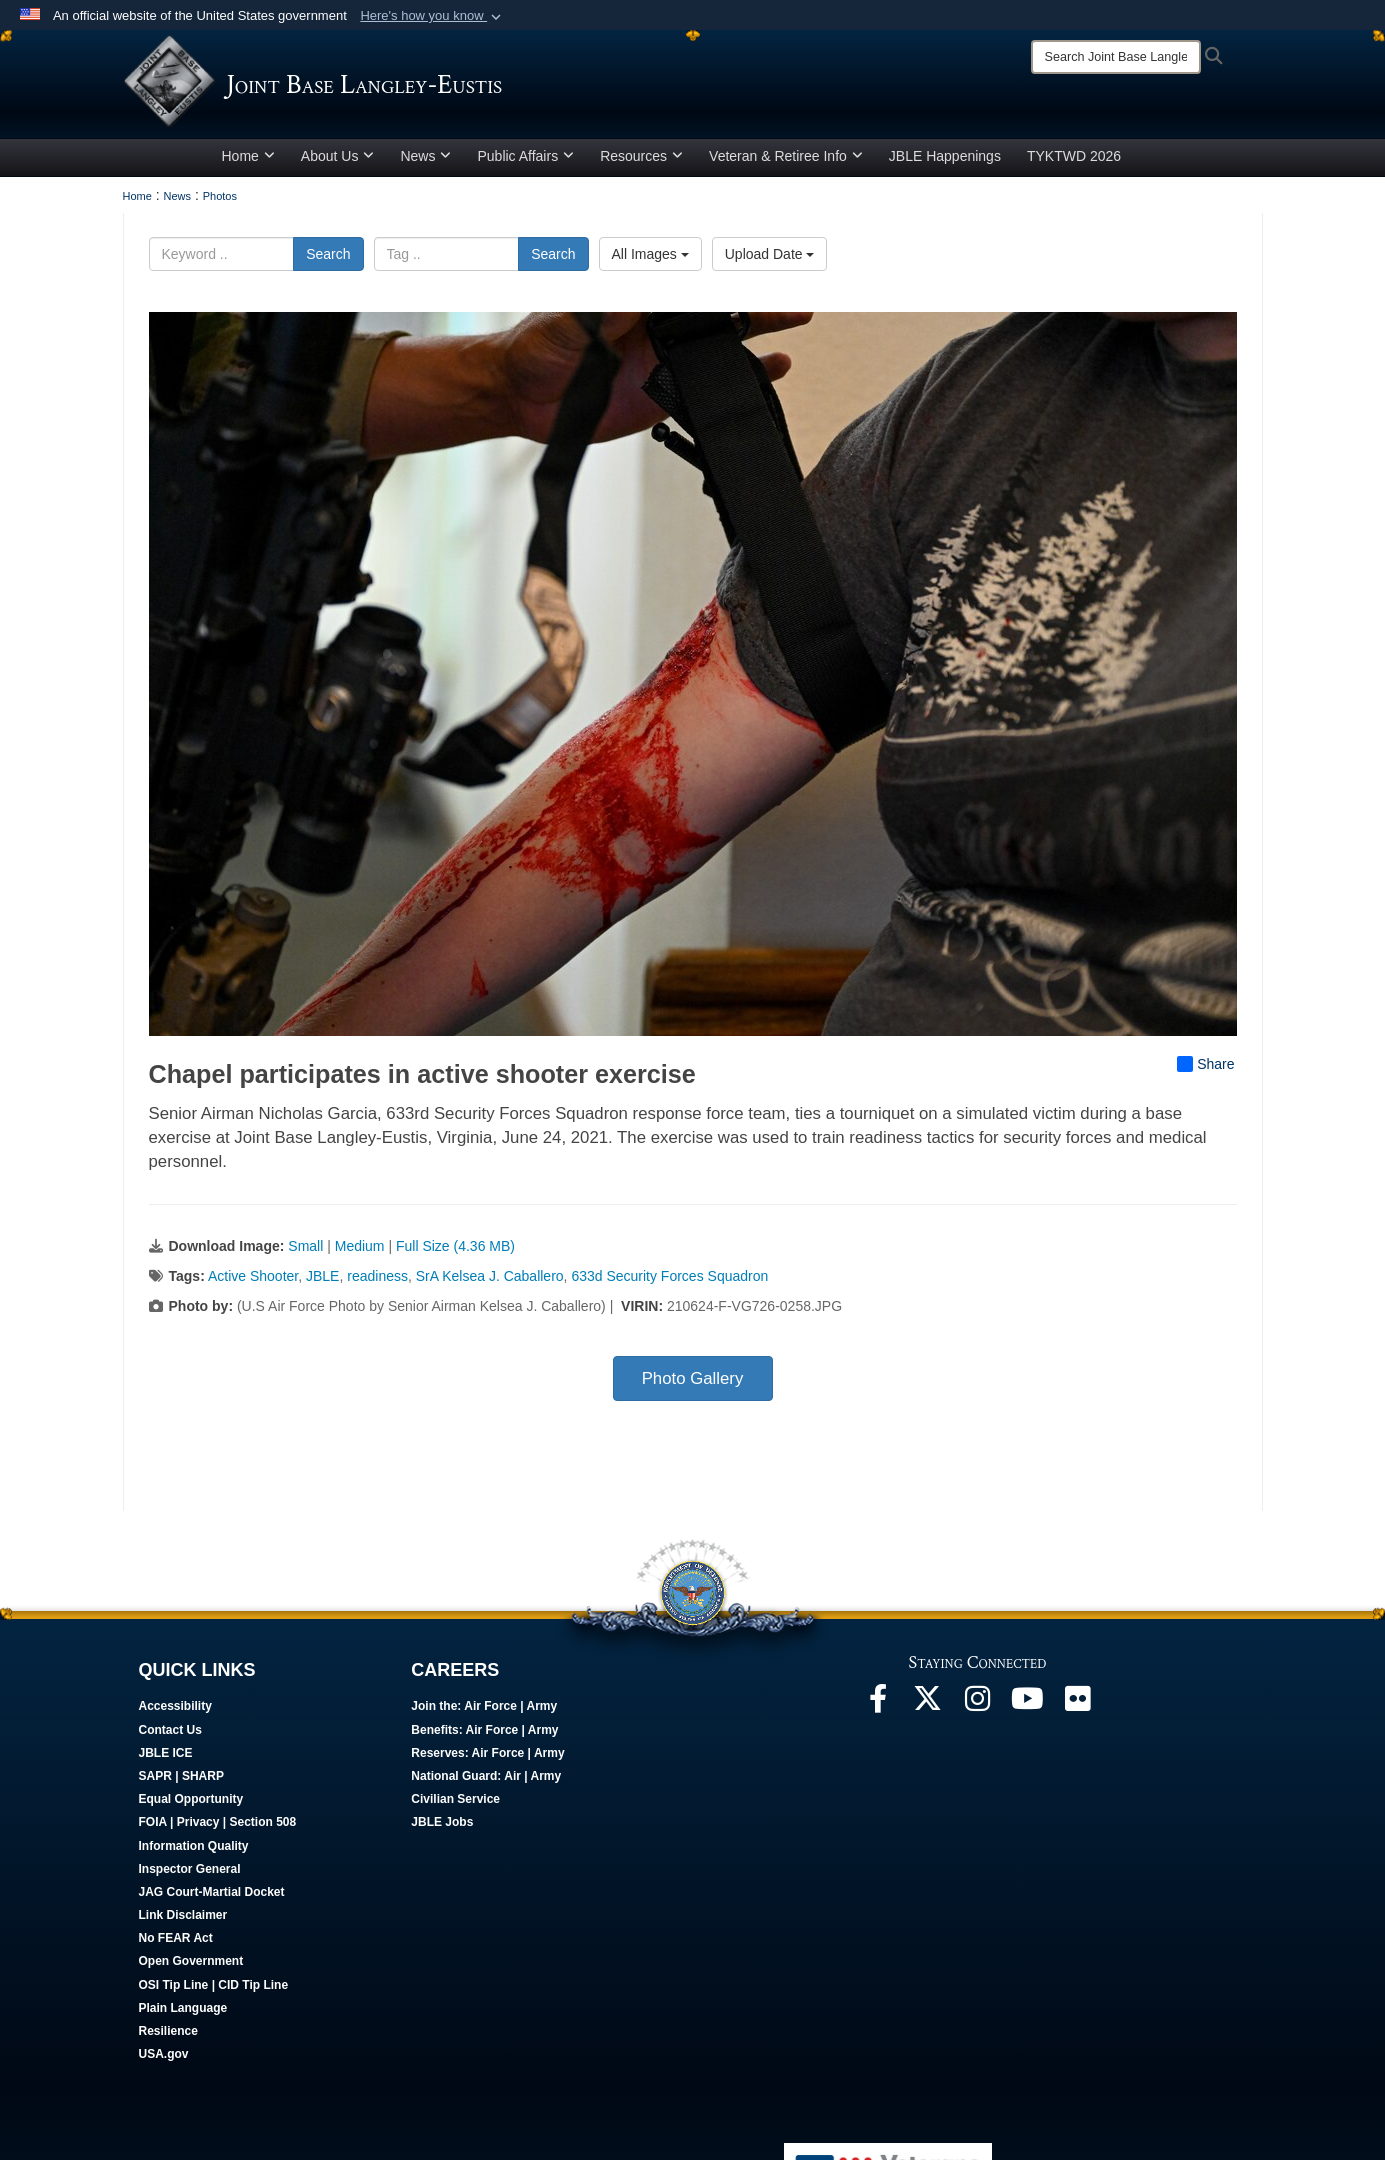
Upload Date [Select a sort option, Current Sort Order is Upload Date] (770, 261)
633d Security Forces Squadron (669, 1283)
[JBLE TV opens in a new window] (1028, 1711)
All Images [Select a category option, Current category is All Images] (650, 261)
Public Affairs (525, 163)
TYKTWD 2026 (1074, 163)
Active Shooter (253, 1283)
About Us (338, 163)
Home (248, 163)
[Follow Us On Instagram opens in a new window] (978, 1711)
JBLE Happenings (945, 163)
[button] (432, 16)
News (425, 163)
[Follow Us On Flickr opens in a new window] (1078, 1711)
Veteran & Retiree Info (786, 163)
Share (1205, 1071)
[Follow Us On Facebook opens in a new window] (878, 1711)
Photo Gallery (693, 1385)
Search (328, 261)
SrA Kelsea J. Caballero (490, 1283)
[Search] (1116, 57)
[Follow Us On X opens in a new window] (928, 1711)
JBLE (322, 1283)
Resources (641, 163)
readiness (377, 1283)
